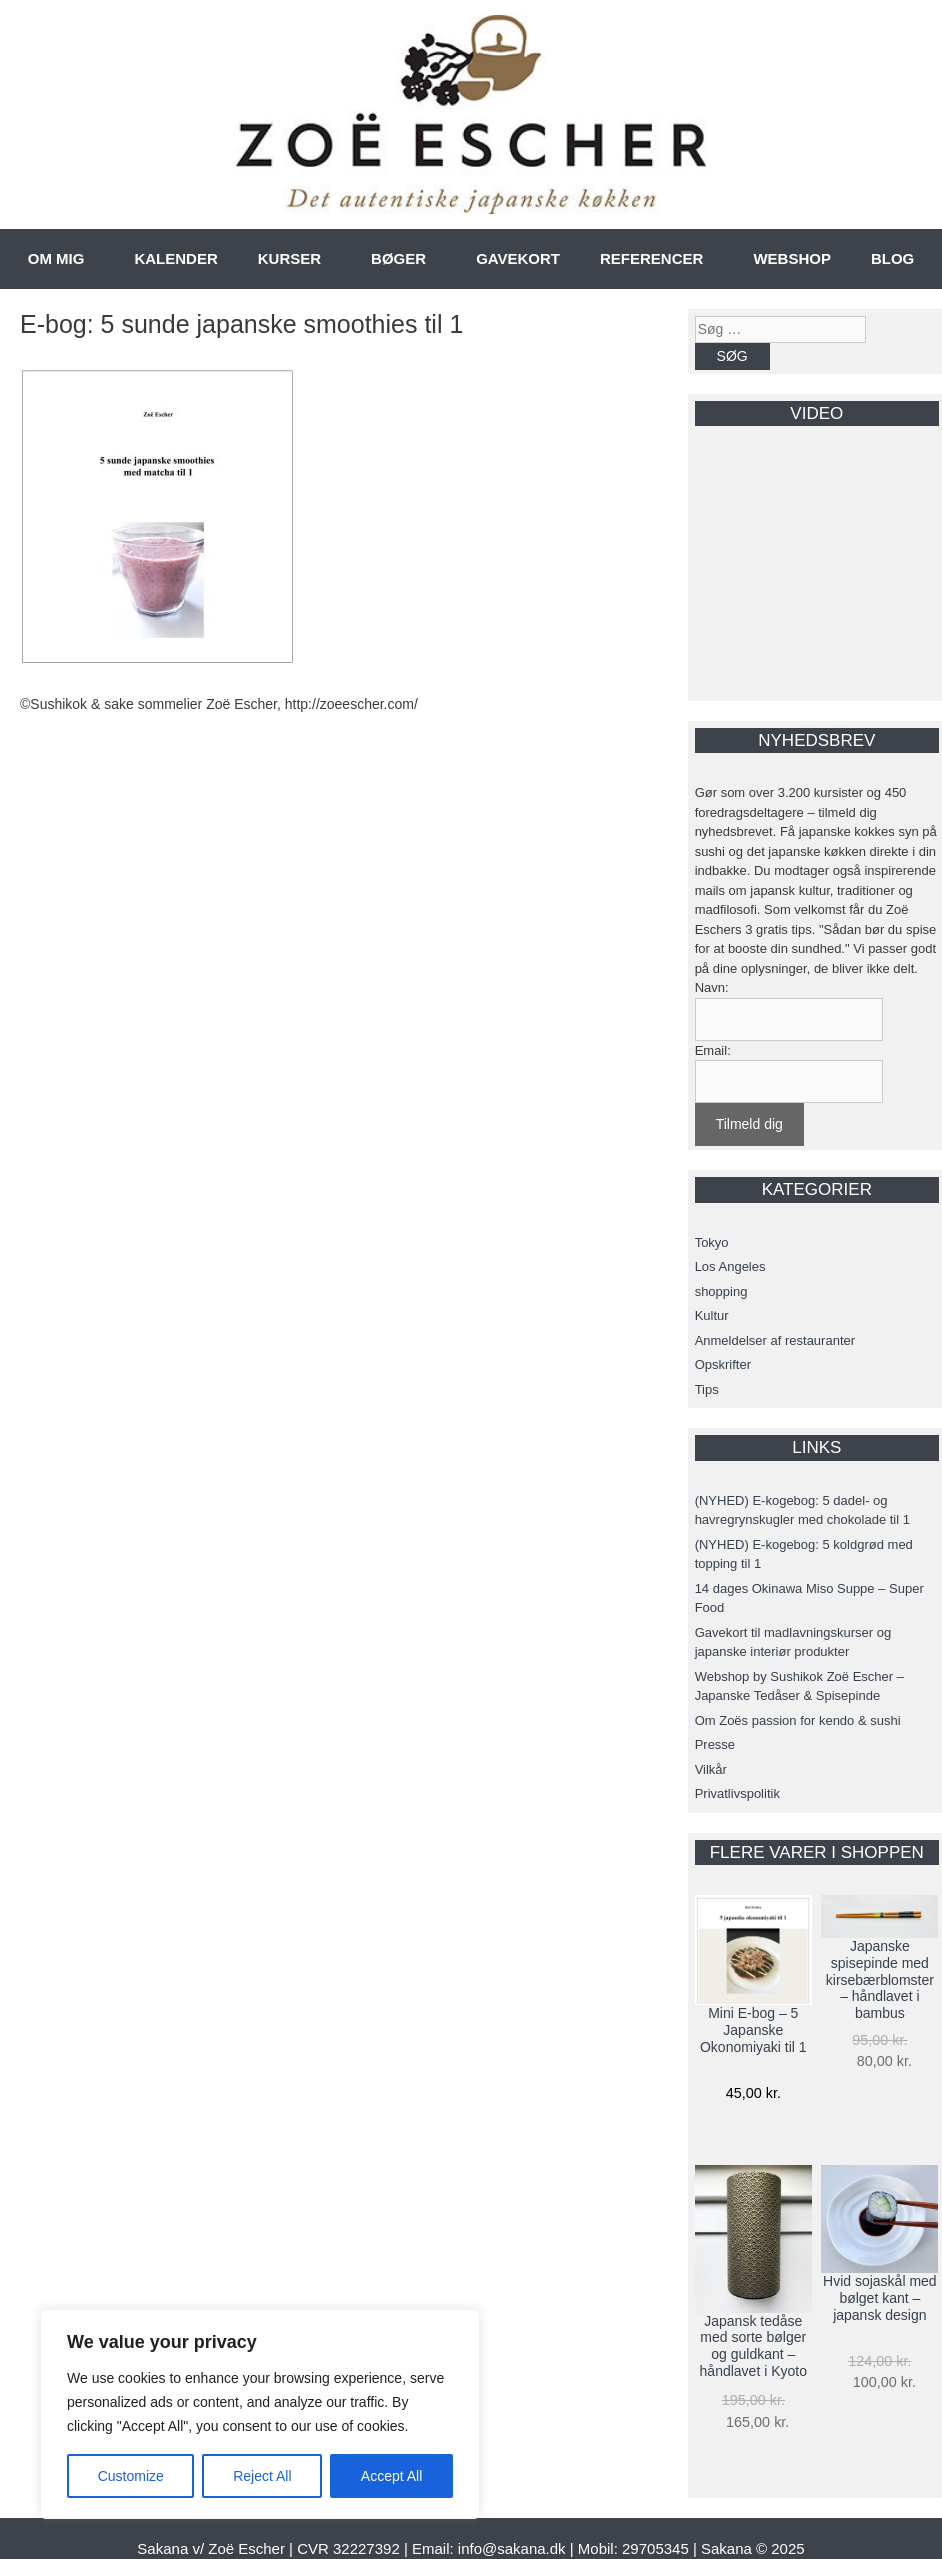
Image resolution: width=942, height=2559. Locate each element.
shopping (721, 1291)
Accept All (391, 2476)
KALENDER (175, 258)
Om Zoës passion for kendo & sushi (798, 1720)
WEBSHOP (792, 258)
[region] (260, 2414)
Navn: (712, 987)
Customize (131, 2476)
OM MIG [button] (56, 258)
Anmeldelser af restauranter (775, 1340)
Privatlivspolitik (737, 1793)
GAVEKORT (518, 258)
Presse (715, 1744)
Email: (713, 1050)
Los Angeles (730, 1266)
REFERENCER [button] (651, 258)
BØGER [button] (398, 258)
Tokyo (712, 1242)
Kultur (712, 1315)
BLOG (892, 258)
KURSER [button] (289, 258)
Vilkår (711, 1769)
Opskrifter (723, 1364)
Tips (707, 1389)
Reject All (262, 2476)
